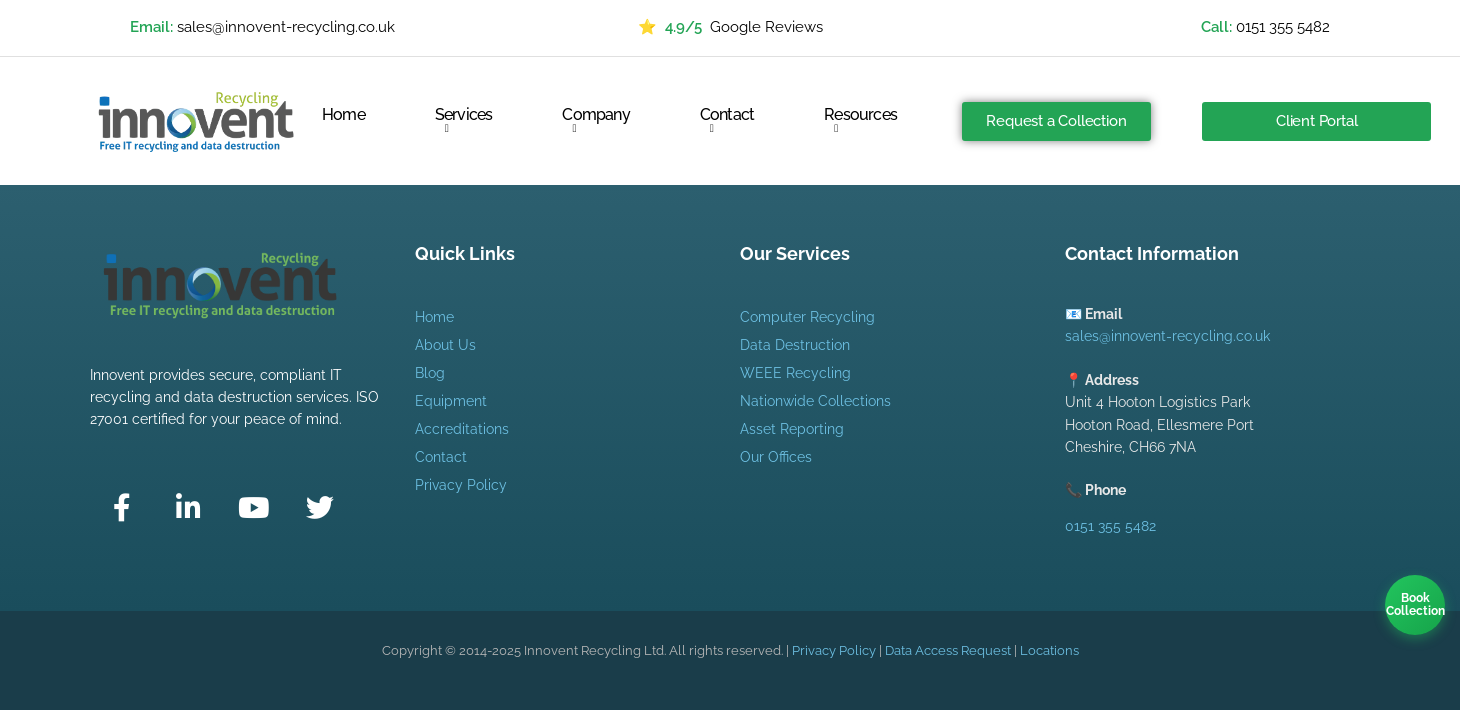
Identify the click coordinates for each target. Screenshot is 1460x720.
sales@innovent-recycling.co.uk (286, 27)
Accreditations (462, 429)
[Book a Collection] (1415, 605)
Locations (1049, 650)
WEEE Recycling (795, 373)
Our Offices (776, 457)
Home (343, 115)
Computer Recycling (807, 317)
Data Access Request (948, 650)
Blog (430, 373)
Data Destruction (795, 345)
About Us (445, 345)
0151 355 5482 (1283, 27)
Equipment (451, 401)
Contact (727, 120)
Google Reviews (730, 28)
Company (595, 120)
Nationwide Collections (815, 401)
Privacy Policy (461, 485)
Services (464, 120)
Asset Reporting (792, 429)
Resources (860, 120)
